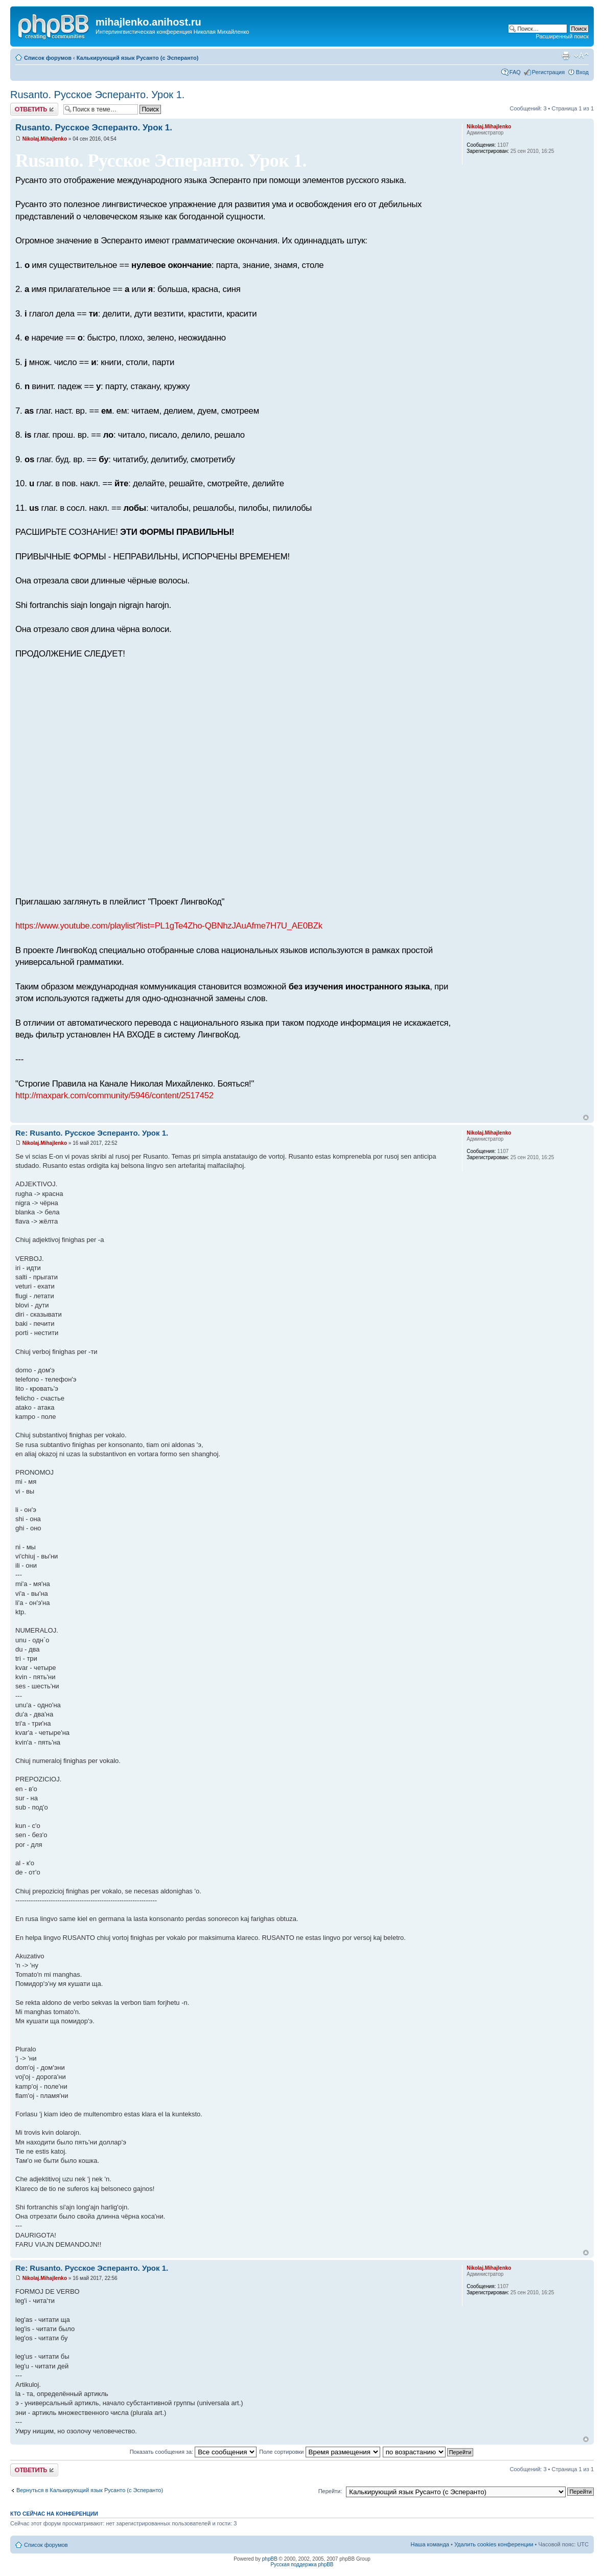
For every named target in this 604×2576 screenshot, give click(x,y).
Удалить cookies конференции (493, 2544)
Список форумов (48, 58)
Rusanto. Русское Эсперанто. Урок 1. (97, 94)
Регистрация (548, 72)
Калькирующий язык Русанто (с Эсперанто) (138, 58)
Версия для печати (565, 55)
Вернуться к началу (586, 1117)
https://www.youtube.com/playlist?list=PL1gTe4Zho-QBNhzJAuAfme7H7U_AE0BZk (168, 926)
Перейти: (330, 2491)
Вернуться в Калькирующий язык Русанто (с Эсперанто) (89, 2490)
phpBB (269, 2559)
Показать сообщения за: (193, 2452)
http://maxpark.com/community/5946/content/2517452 (114, 1095)
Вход (582, 72)
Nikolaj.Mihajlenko (44, 139)
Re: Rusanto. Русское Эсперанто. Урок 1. (91, 1132)
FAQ (515, 72)
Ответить (34, 109)
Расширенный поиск (562, 36)
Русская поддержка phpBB (301, 2564)
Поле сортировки (319, 2452)
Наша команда (430, 2544)
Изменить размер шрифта (581, 55)
